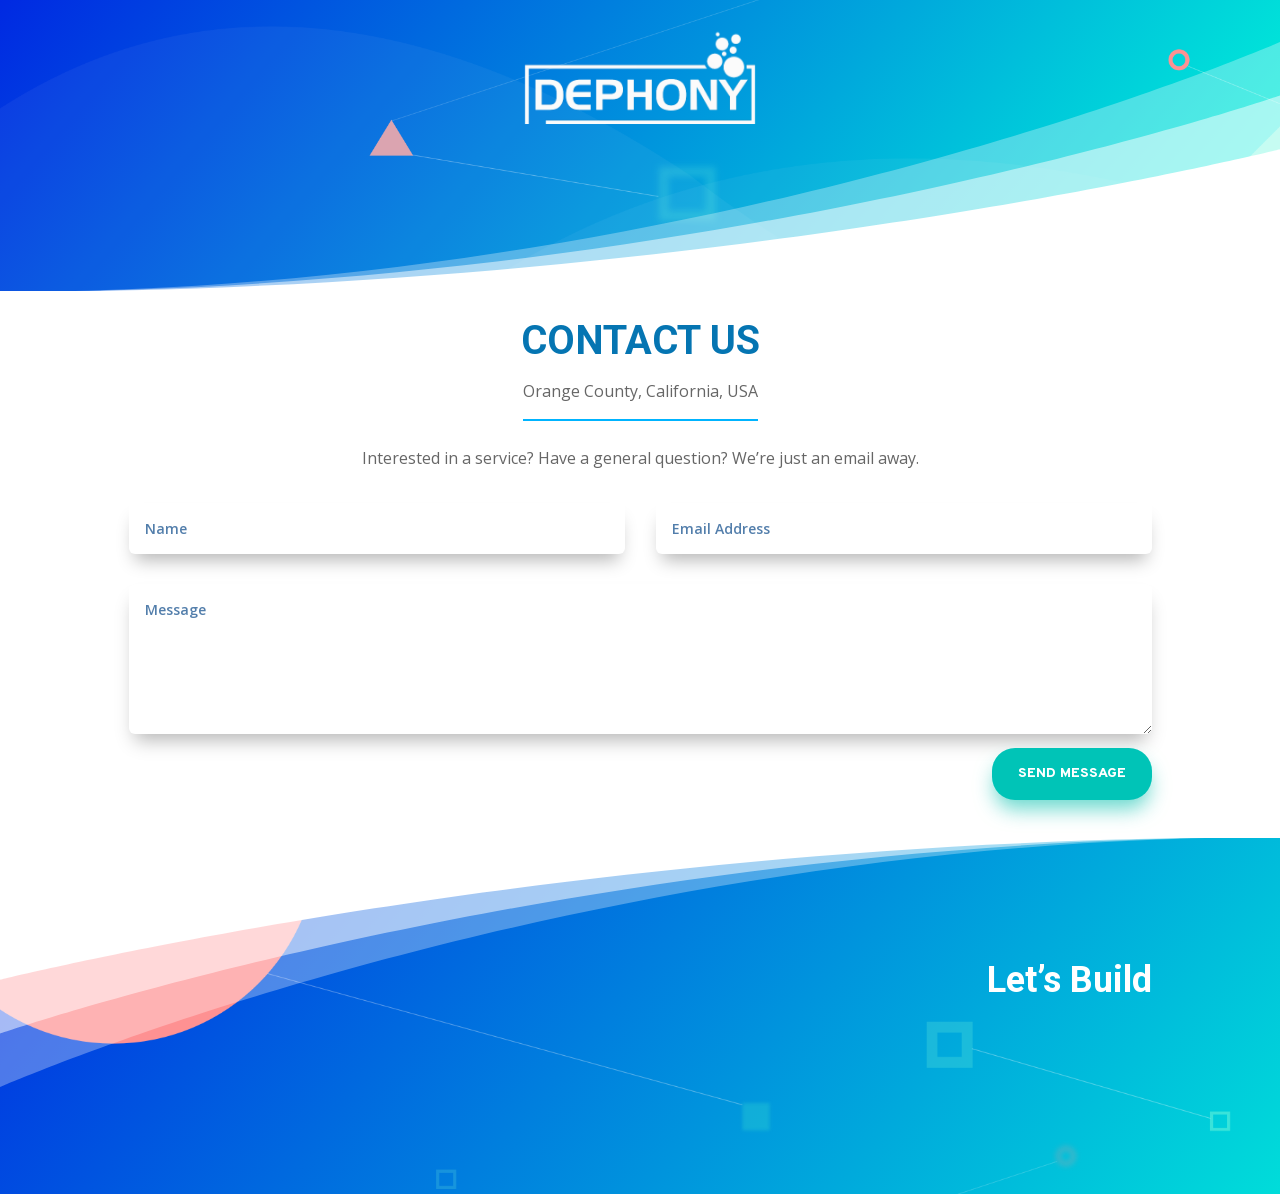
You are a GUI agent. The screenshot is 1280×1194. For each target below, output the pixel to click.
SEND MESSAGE (1072, 773)
